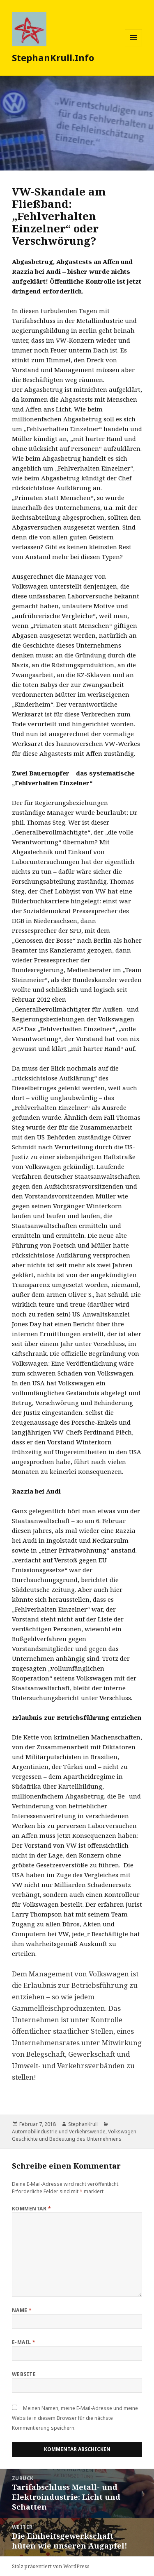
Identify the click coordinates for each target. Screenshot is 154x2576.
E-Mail (24, 2342)
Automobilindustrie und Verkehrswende (59, 2131)
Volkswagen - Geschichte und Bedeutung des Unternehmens (75, 2135)
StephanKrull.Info (53, 57)
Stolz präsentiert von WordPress (51, 2566)
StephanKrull (83, 2124)
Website (24, 2374)
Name (22, 2310)
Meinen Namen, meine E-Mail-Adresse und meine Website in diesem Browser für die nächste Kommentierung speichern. (75, 2418)
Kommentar (31, 2208)
